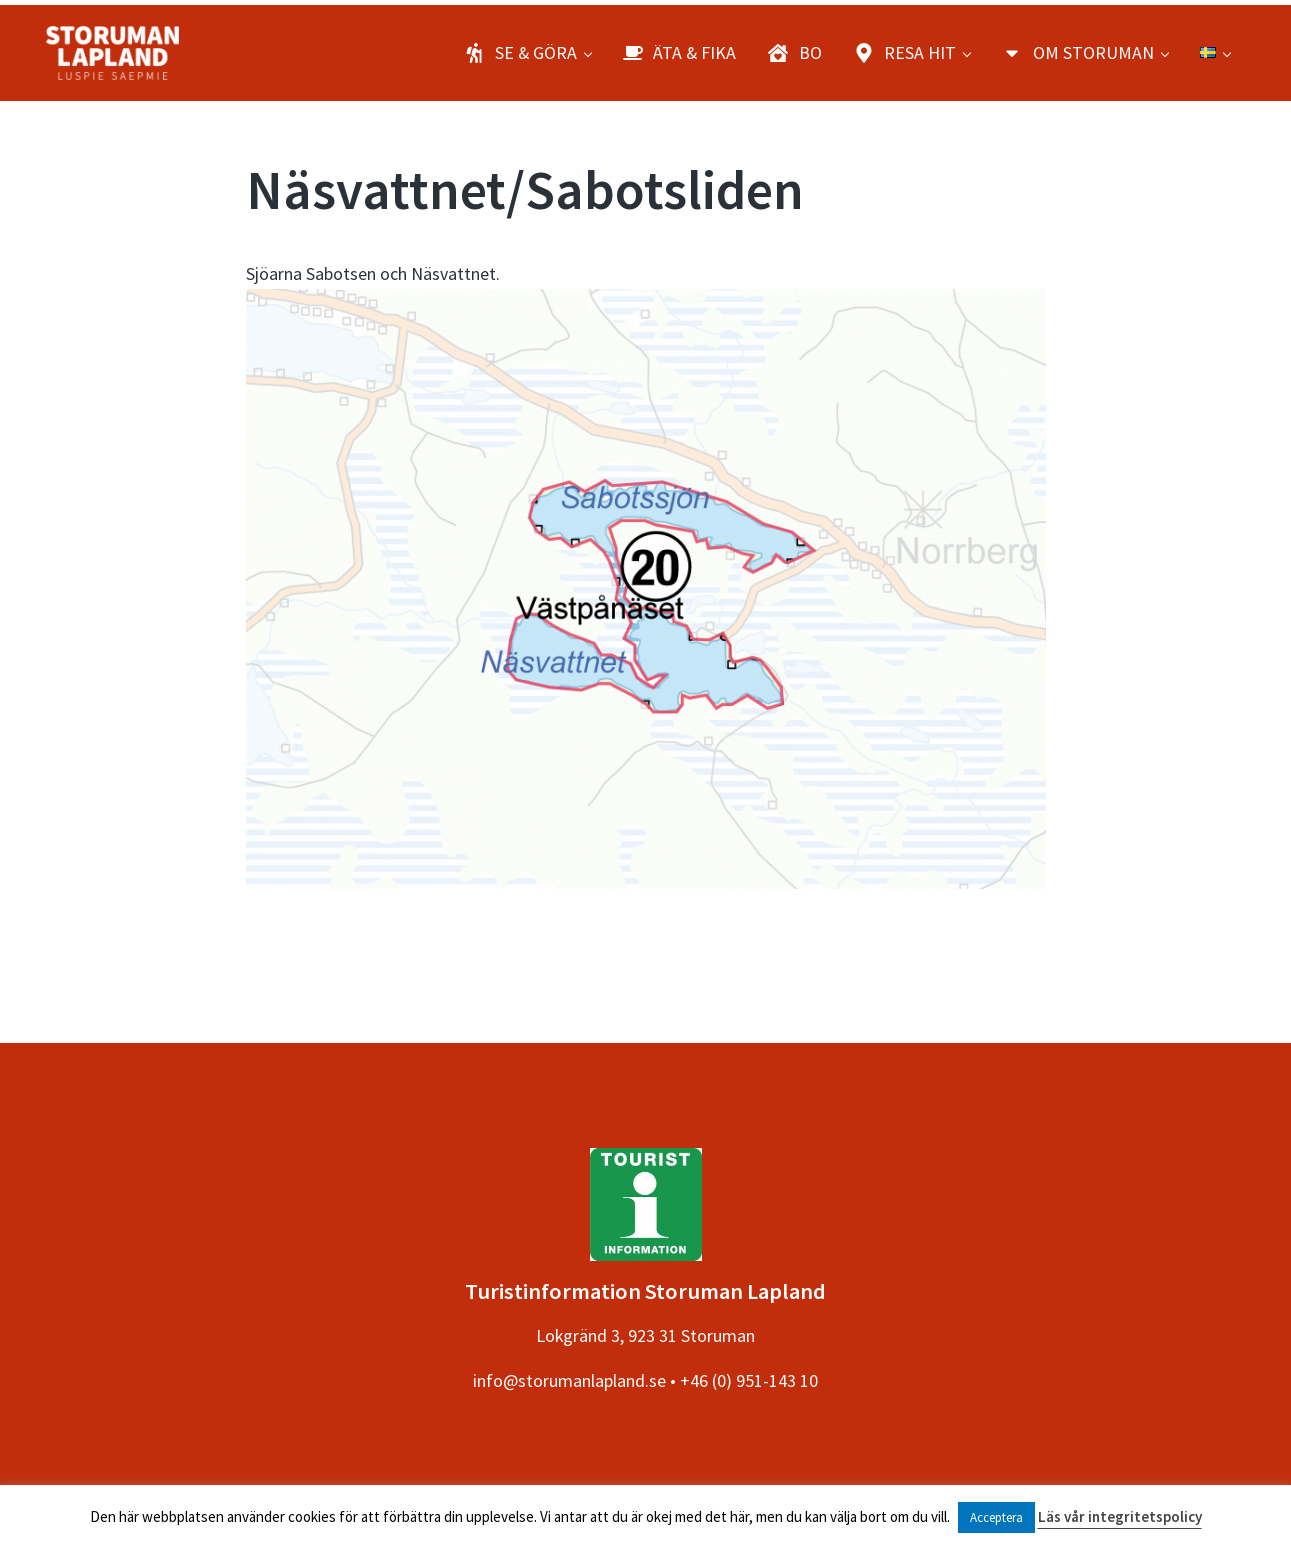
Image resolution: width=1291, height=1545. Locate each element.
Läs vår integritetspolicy (1120, 1516)
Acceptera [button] (996, 1517)
